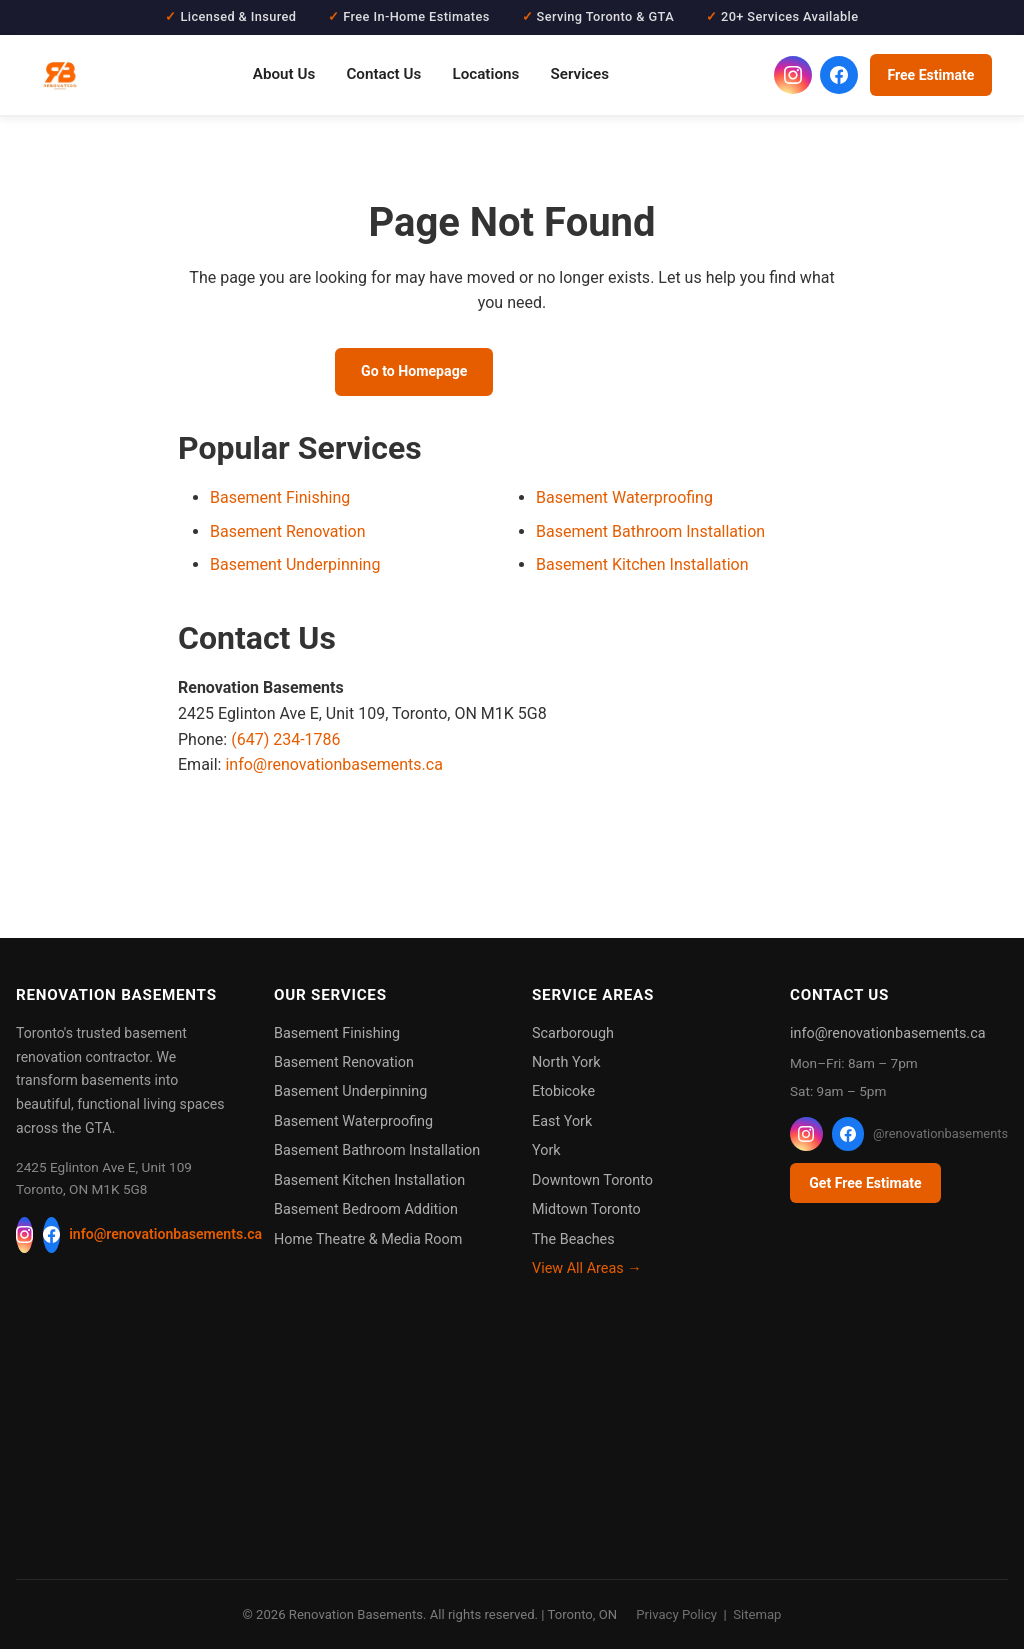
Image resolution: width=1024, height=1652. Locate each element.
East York (562, 1124)
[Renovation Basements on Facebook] (839, 75)
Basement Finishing (280, 500)
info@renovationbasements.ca (333, 767)
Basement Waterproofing (624, 500)
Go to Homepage (408, 373)
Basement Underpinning (295, 568)
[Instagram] (24, 1238)
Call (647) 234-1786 (604, 373)
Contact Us (383, 74)
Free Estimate (930, 75)
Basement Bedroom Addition (366, 1212)
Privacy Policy (676, 1617)
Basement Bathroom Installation (650, 534)
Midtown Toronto (586, 1212)
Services (579, 74)
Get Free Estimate (865, 1186)
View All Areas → (587, 1271)
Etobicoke (563, 1095)
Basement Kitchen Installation (642, 568)
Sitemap (757, 1617)
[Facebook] (51, 1238)
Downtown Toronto (592, 1183)
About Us (284, 74)
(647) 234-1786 (285, 742)
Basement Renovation (288, 534)
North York (566, 1065)
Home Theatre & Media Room (368, 1242)
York (546, 1154)
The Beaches (573, 1242)
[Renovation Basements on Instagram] (793, 75)
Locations (485, 74)
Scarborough (573, 1036)
